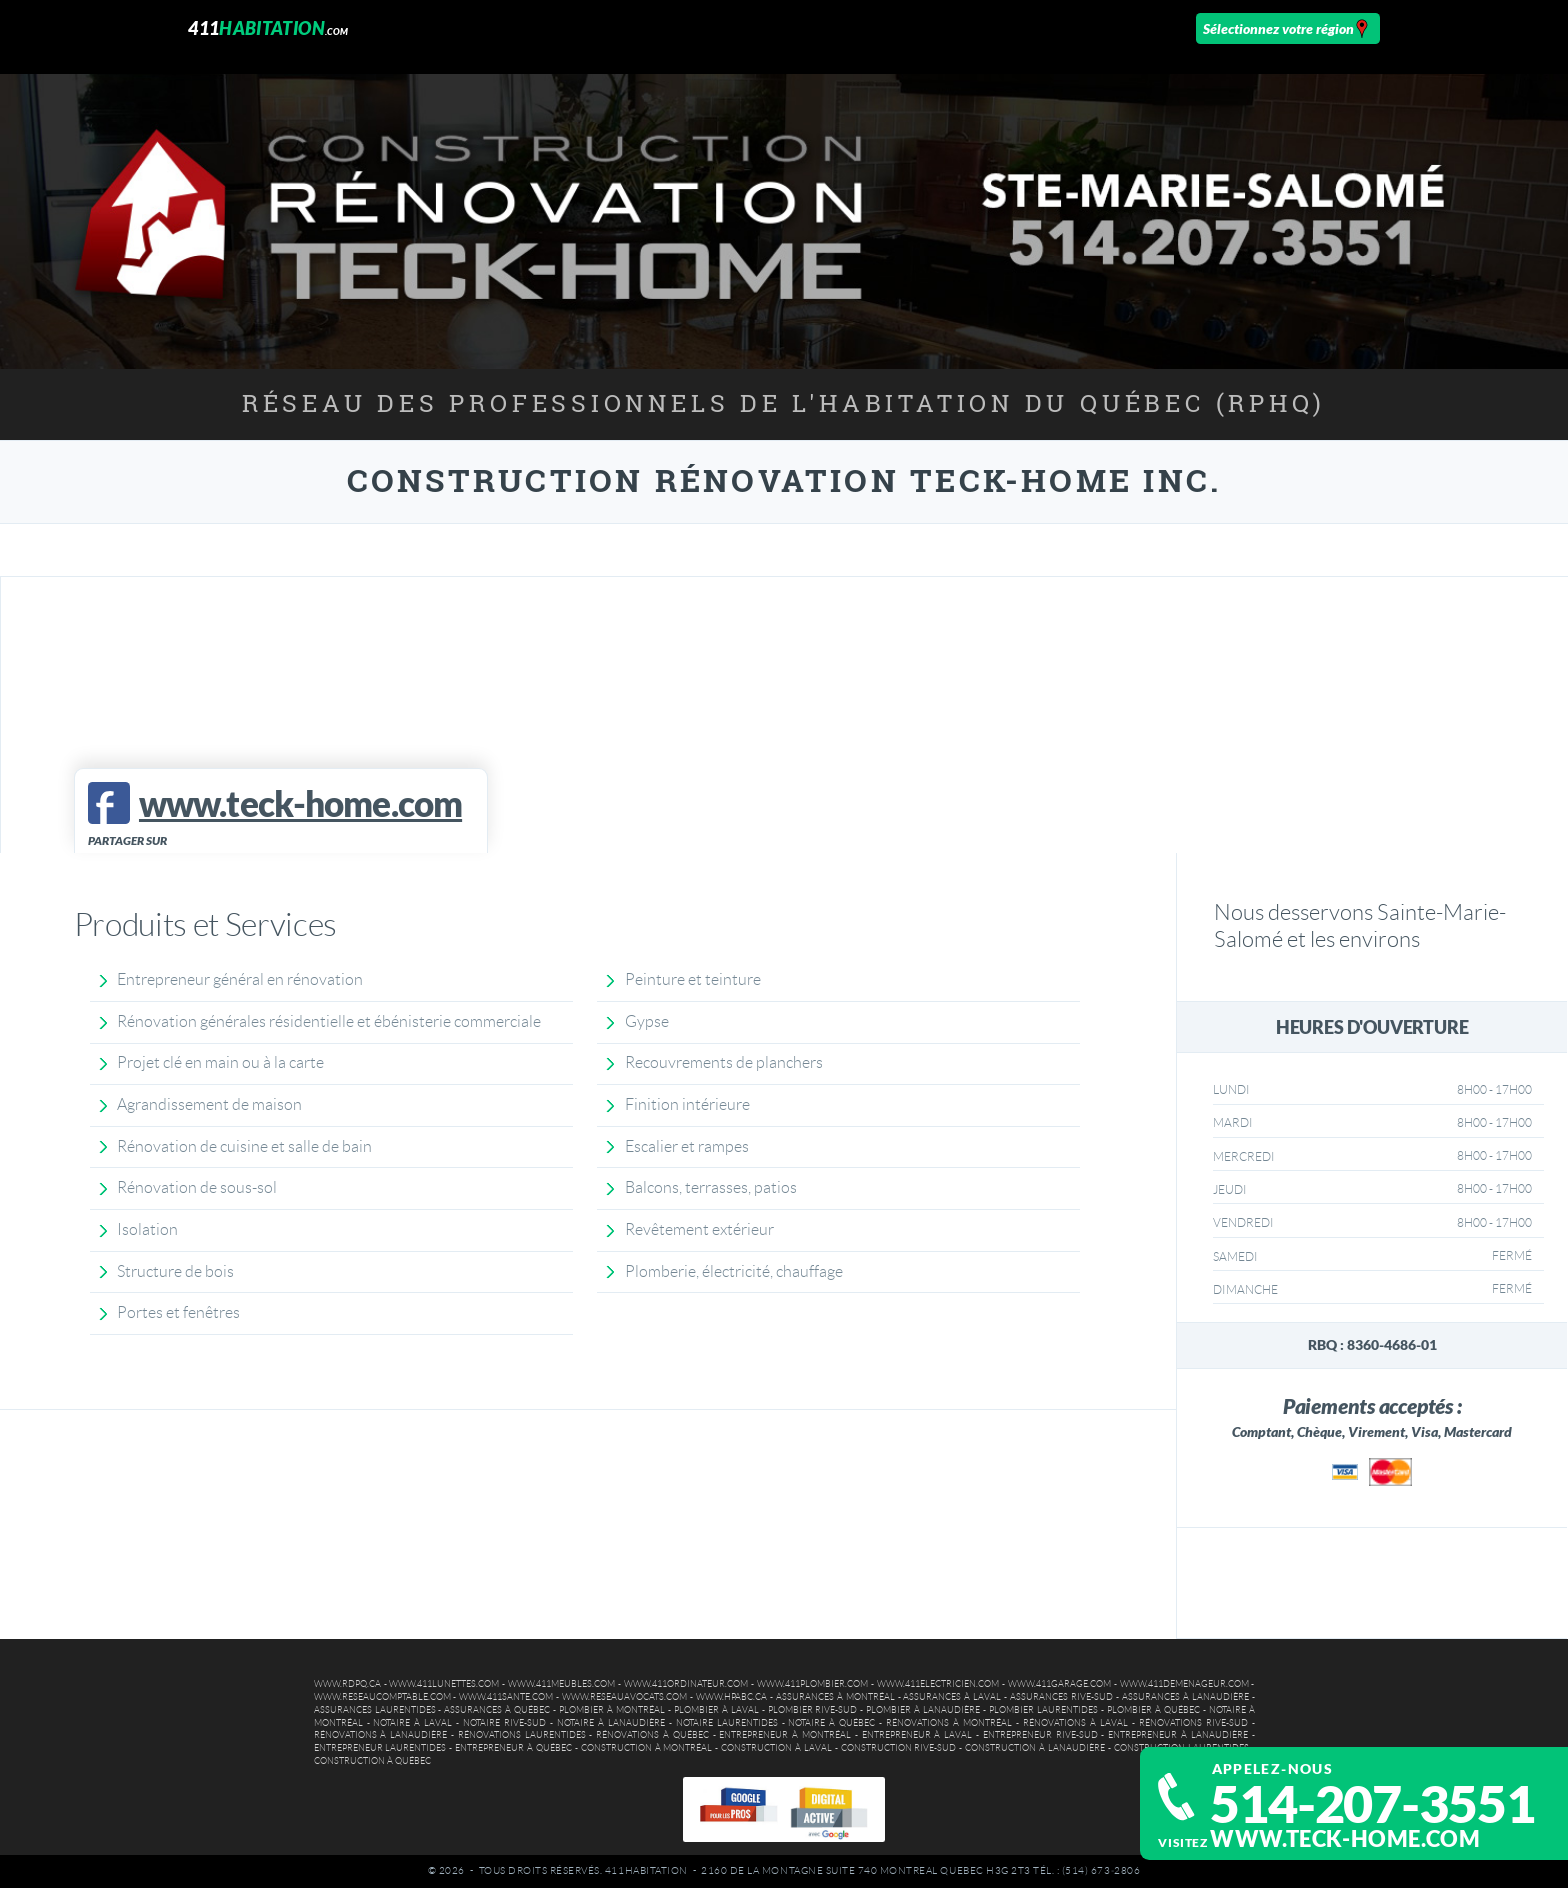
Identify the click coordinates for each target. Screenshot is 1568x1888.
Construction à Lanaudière (1035, 1748)
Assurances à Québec (497, 1710)
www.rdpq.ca (347, 1684)
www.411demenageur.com (1184, 1684)
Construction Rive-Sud (899, 1748)
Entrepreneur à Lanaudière (1178, 1735)
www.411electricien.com (938, 1684)
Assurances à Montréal (835, 1697)
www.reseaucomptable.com (382, 1697)
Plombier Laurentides (1043, 1710)
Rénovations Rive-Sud (1193, 1723)
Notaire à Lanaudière (611, 1723)
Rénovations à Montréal (949, 1723)
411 (268, 28)
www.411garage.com (1059, 1684)
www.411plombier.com (812, 1684)
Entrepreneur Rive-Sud (1040, 1735)
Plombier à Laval (716, 1710)
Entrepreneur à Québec (513, 1748)
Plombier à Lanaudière (923, 1710)
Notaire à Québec (831, 1723)
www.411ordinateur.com (686, 1684)
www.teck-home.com (1345, 1839)
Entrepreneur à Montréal (785, 1735)
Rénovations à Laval (1075, 1723)
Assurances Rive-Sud (1061, 1697)
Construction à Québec (372, 1761)
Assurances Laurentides (375, 1710)
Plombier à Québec (1153, 1710)
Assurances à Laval (952, 1697)
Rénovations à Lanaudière (381, 1735)
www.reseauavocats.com (624, 1697)
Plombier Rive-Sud (813, 1710)
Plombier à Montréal (612, 1710)
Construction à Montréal (647, 1748)
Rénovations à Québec (652, 1735)
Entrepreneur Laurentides (380, 1748)
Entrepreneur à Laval (917, 1735)
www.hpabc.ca (731, 1697)
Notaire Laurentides (727, 1723)
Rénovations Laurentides (522, 1735)
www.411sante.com (506, 1697)
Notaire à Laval (412, 1723)
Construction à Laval (776, 1748)
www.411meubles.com (561, 1684)
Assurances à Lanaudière (1185, 1697)
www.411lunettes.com (444, 1684)
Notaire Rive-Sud (504, 1723)
